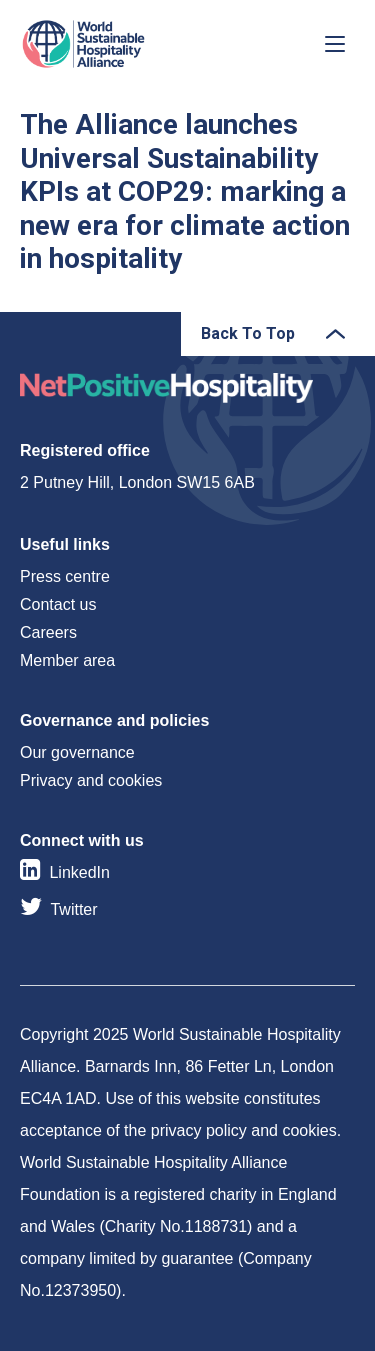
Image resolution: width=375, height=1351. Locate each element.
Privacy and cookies (91, 780)
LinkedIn (79, 872)
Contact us (58, 604)
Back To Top (248, 333)
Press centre (65, 576)
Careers (48, 632)
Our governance (77, 752)
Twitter (73, 909)
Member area (67, 660)
